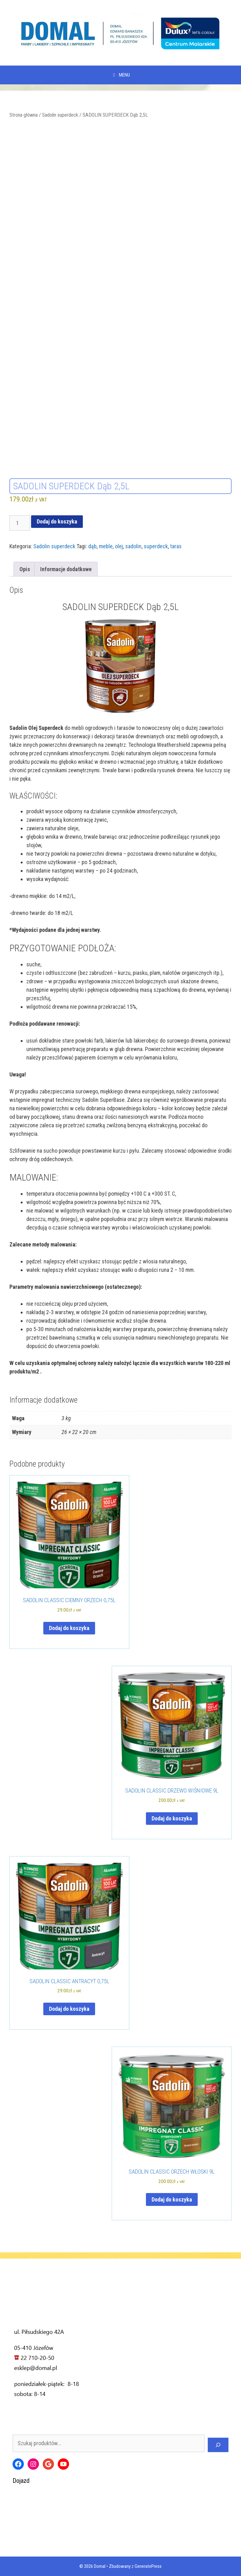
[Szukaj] (218, 2445)
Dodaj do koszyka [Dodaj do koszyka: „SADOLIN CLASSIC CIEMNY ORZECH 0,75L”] (69, 1628)
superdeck (156, 546)
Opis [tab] (24, 569)
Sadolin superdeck (60, 115)
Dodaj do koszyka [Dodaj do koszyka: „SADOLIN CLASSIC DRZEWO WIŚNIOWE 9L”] (172, 1818)
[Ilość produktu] (19, 523)
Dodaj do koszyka (57, 521)
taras (176, 546)
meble (106, 546)
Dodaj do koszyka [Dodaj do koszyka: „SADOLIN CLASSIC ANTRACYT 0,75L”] (69, 2008)
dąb (92, 546)
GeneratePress (148, 2566)
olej (119, 546)
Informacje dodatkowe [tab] (66, 569)
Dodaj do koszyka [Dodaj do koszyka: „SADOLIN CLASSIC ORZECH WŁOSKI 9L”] (172, 2199)
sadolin (133, 546)
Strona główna (23, 115)
